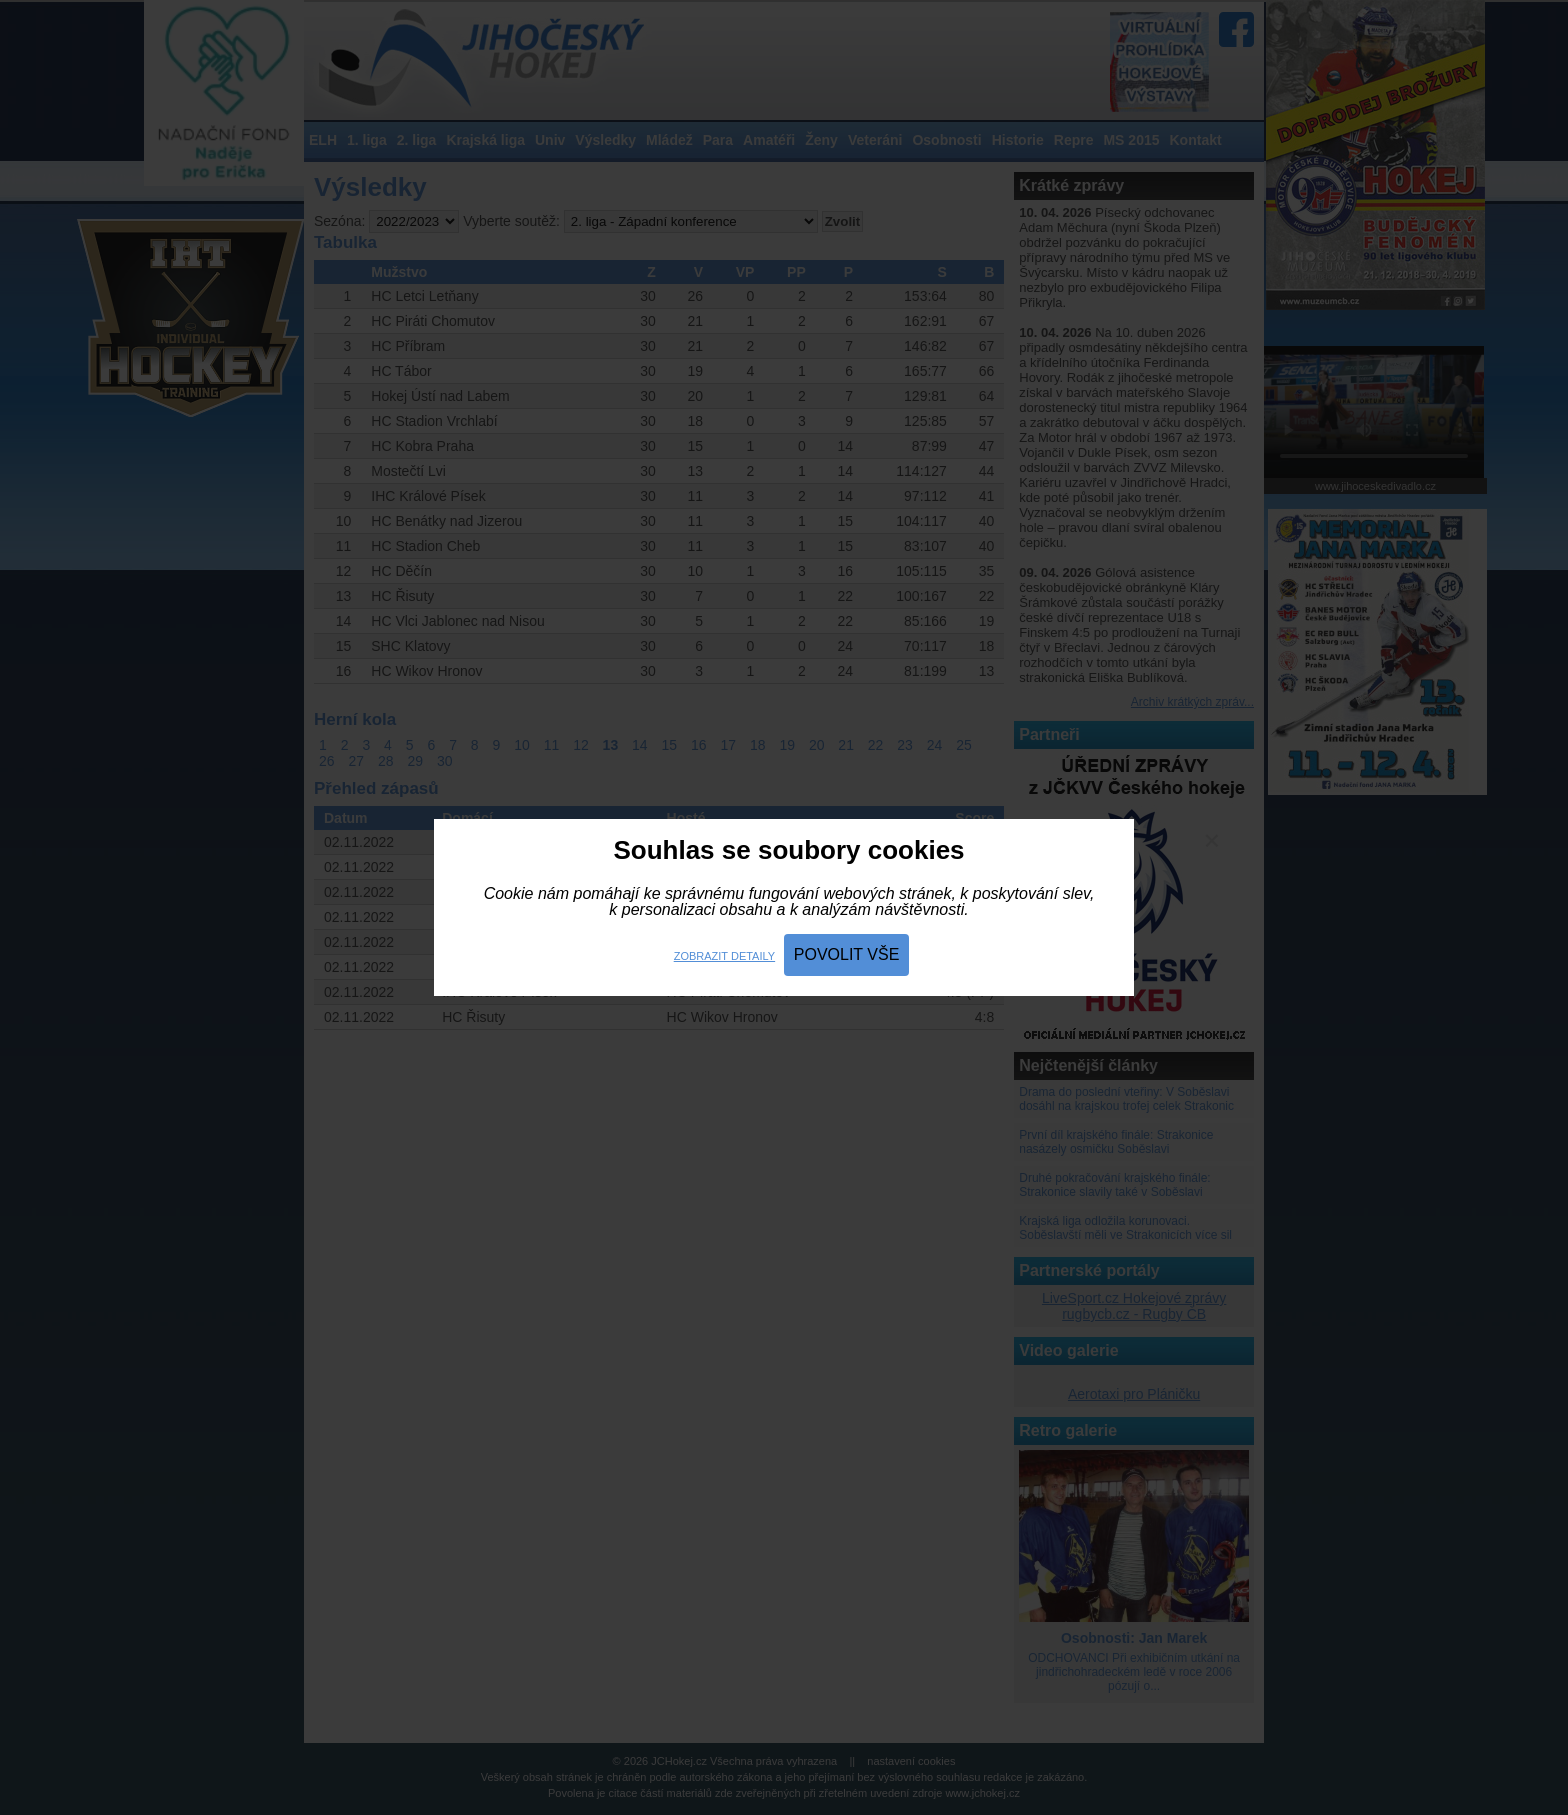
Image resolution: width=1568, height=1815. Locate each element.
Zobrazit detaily (724, 956)
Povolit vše (847, 954)
